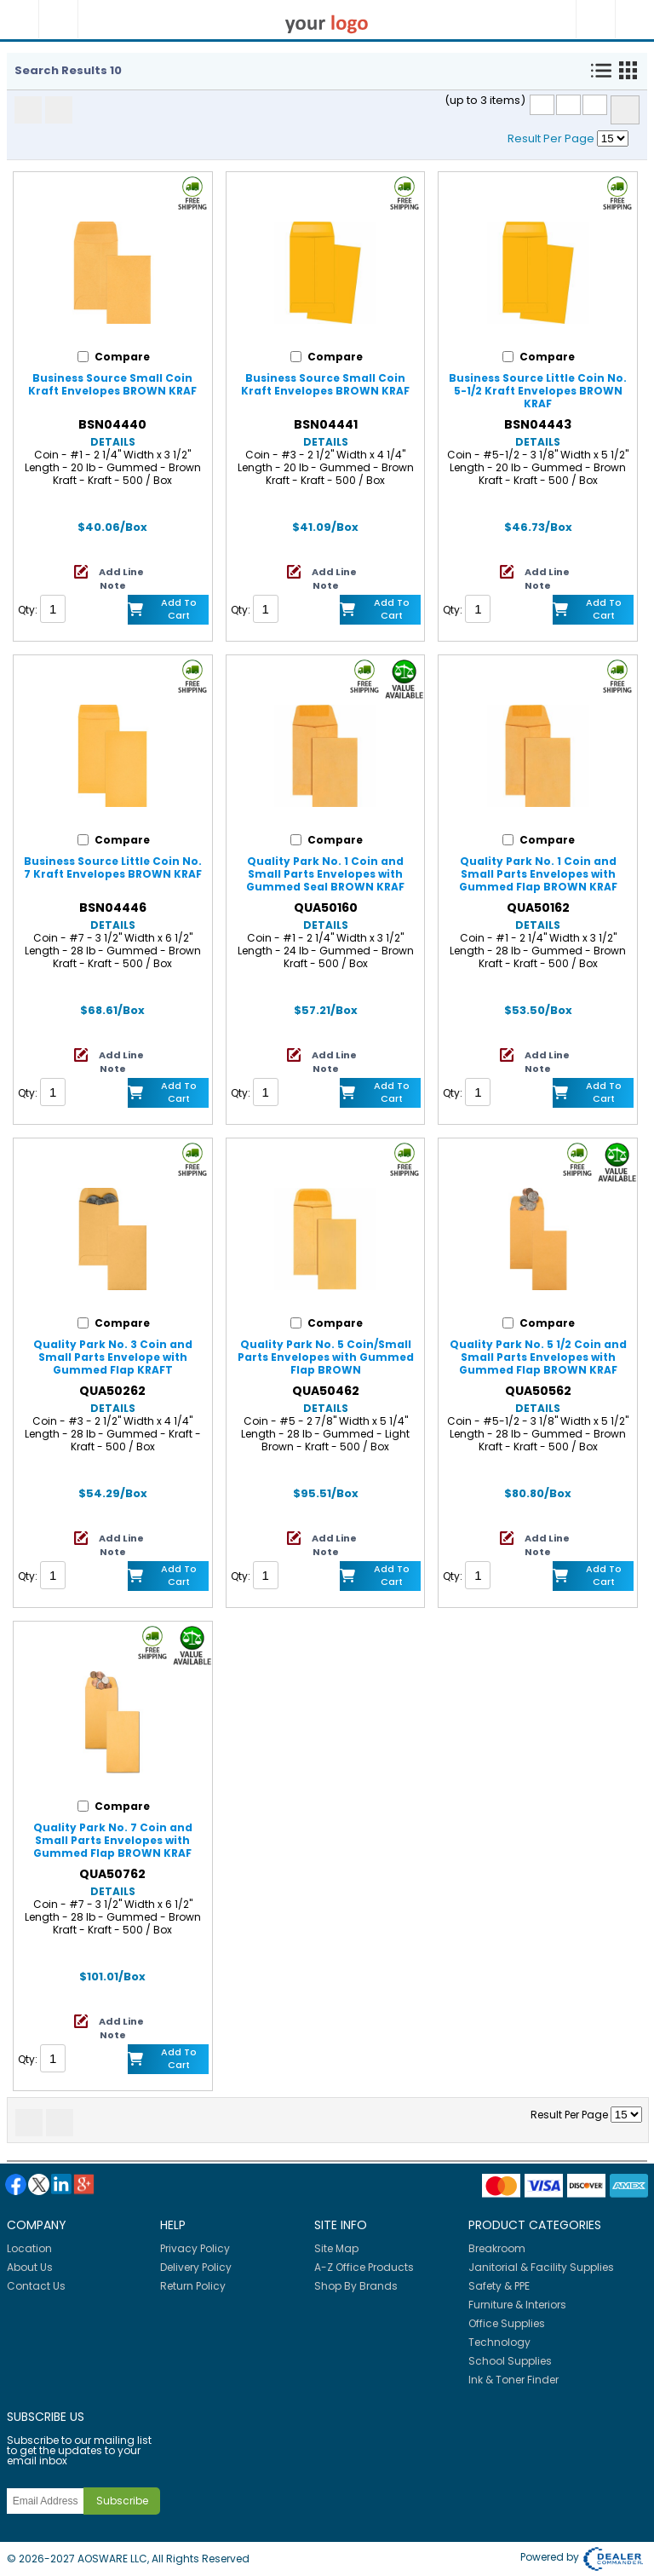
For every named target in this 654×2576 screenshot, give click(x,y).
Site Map (336, 2248)
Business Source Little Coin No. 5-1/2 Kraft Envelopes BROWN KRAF (538, 391)
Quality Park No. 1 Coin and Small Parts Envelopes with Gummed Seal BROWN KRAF (325, 874)
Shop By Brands (356, 2286)
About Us (30, 2267)
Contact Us (36, 2286)
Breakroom (496, 2248)
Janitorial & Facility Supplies (541, 2267)
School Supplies (510, 2361)
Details (112, 442)
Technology (499, 2342)
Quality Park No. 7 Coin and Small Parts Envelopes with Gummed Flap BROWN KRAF (112, 1840)
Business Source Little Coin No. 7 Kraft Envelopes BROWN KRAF (113, 867)
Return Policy (193, 2286)
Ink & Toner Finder (513, 2379)
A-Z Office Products (364, 2267)
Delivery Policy (196, 2267)
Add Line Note (121, 578)
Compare (625, 109)
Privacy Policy (195, 2248)
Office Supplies (506, 2323)
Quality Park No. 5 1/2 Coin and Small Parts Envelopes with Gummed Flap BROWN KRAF (538, 1357)
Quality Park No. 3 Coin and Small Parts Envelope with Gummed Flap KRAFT (112, 1357)
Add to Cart (179, 609)
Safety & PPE (499, 2286)
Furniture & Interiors (517, 2304)
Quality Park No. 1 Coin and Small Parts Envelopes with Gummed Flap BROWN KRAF (538, 874)
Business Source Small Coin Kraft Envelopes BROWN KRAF (112, 384)
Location (29, 2248)
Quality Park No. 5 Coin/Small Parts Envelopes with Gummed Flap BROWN (326, 1357)
